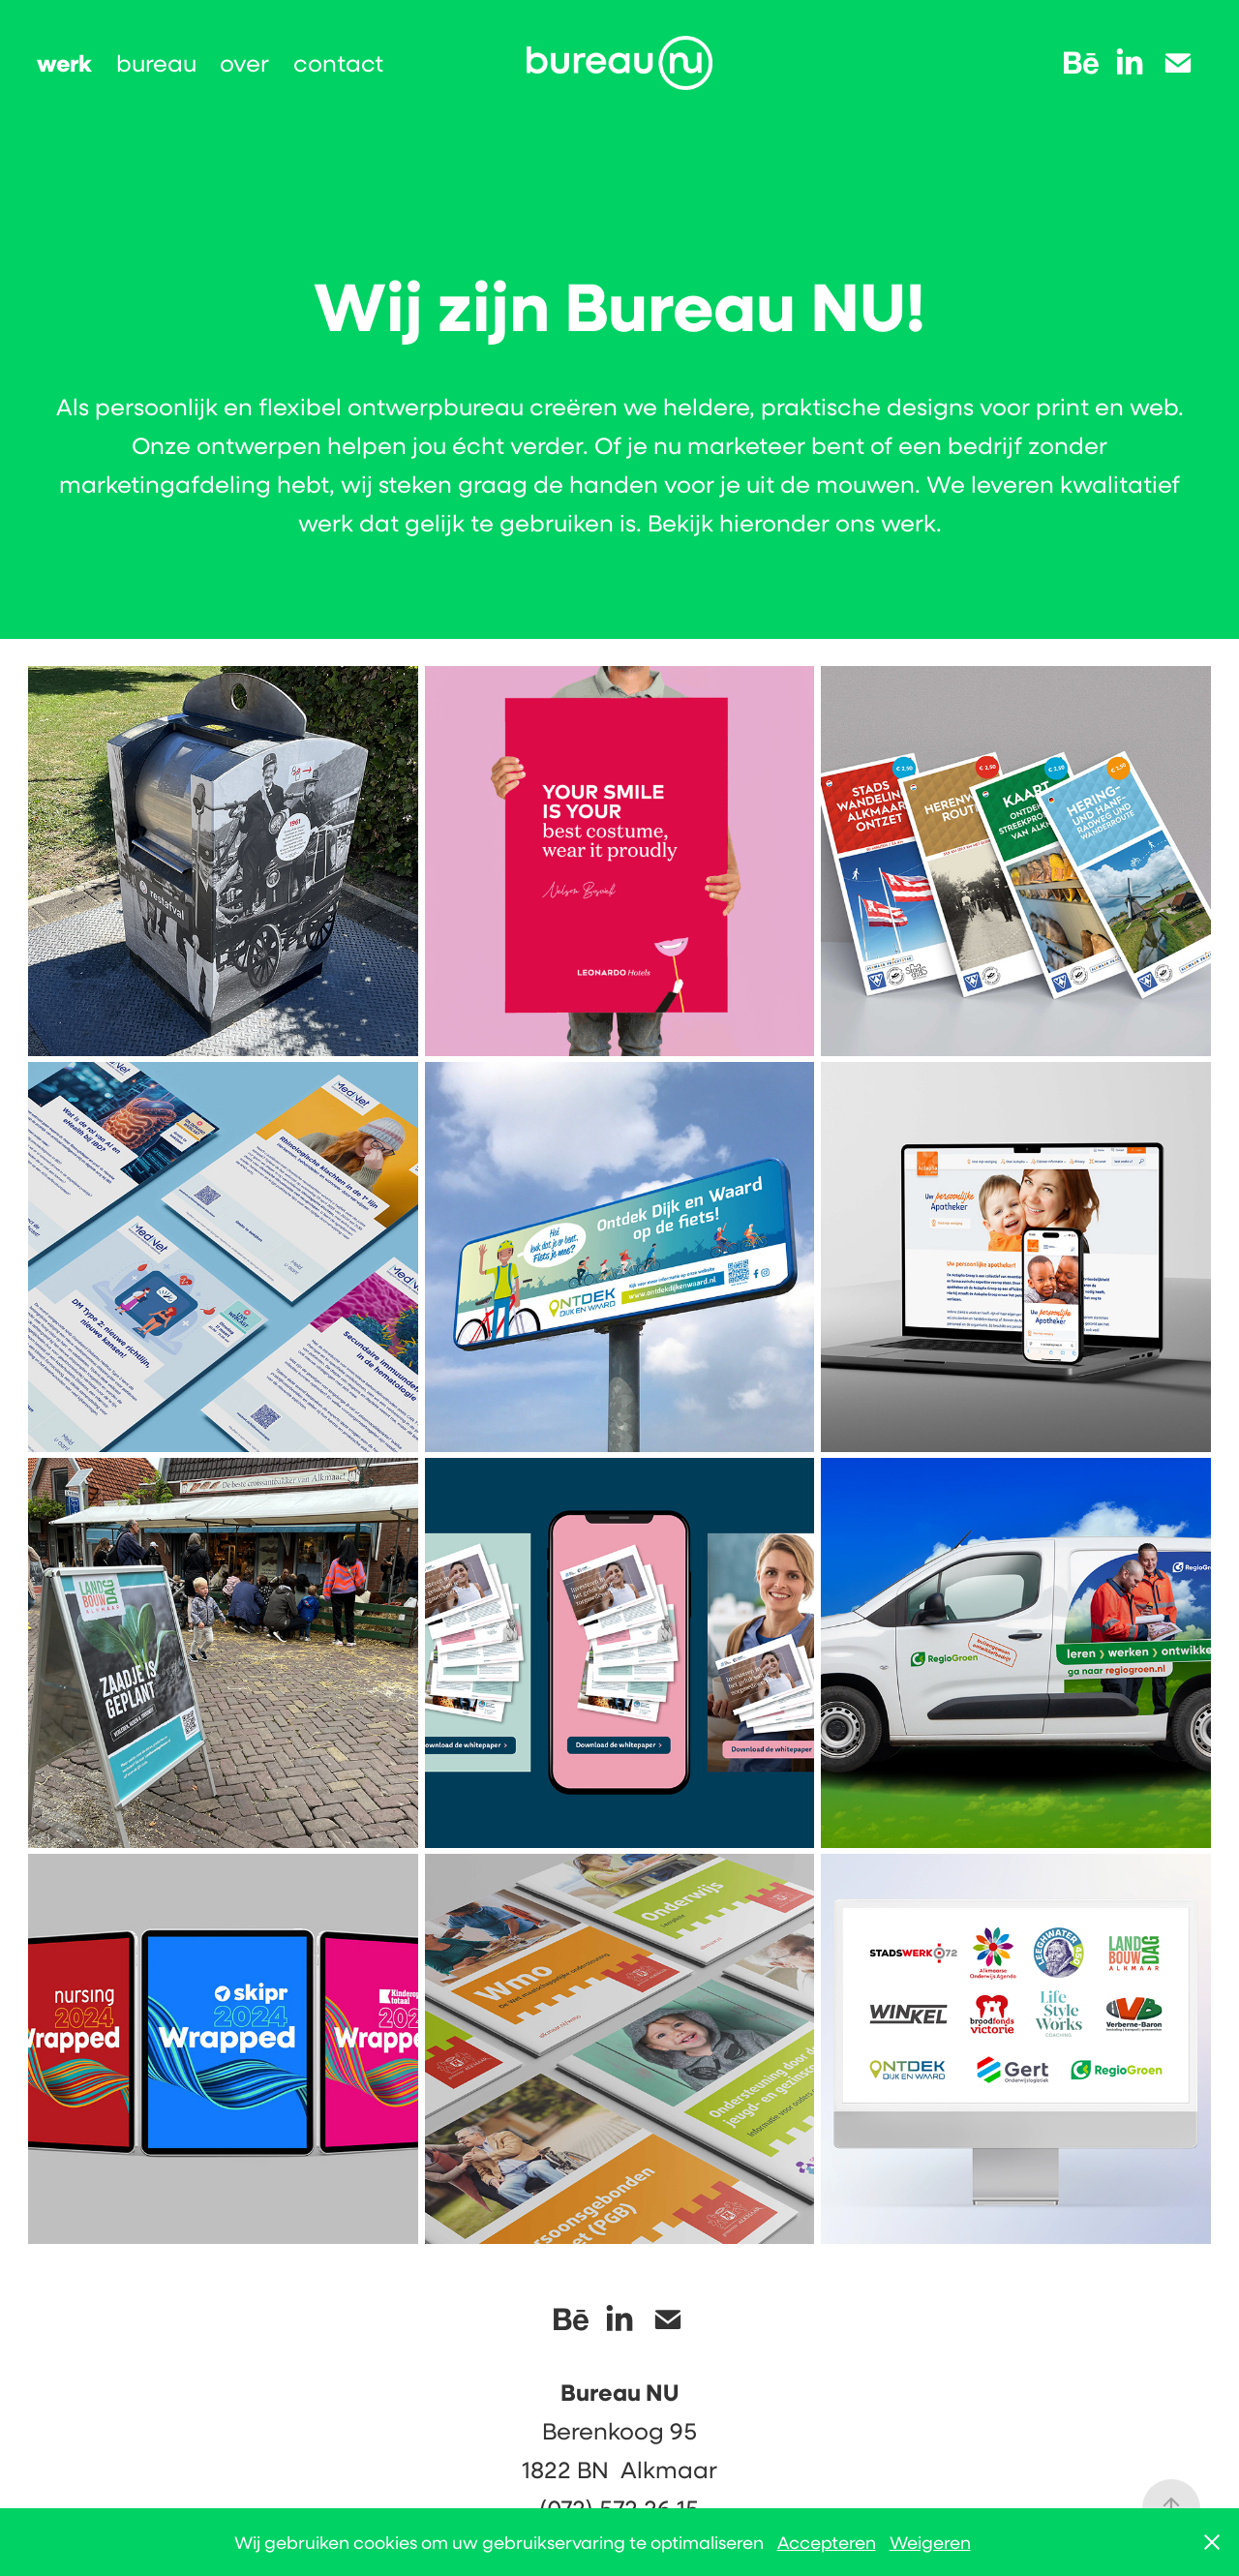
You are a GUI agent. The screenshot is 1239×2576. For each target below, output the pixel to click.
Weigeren (930, 2542)
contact (338, 62)
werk (64, 62)
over (244, 62)
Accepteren (826, 2542)
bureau (156, 62)
